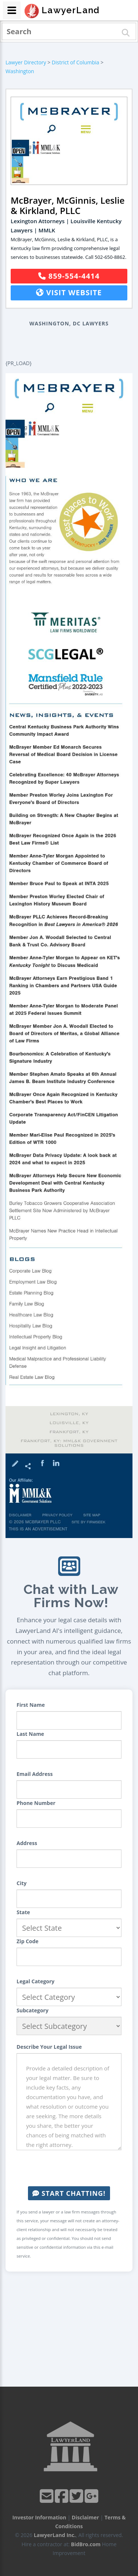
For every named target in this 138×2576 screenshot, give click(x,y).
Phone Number (36, 1802)
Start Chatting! (68, 2193)
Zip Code (28, 1941)
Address (27, 1843)
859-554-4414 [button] (68, 276)
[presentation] (72, 2168)
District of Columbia (75, 62)
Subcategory (33, 2010)
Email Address (35, 1773)
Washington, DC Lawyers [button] (69, 323)
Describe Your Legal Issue (49, 2046)
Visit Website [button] (69, 292)
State (23, 1912)
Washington (20, 71)
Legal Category (35, 1981)
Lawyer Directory (26, 62)
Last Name (30, 1733)
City (21, 1883)
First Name (31, 1704)
